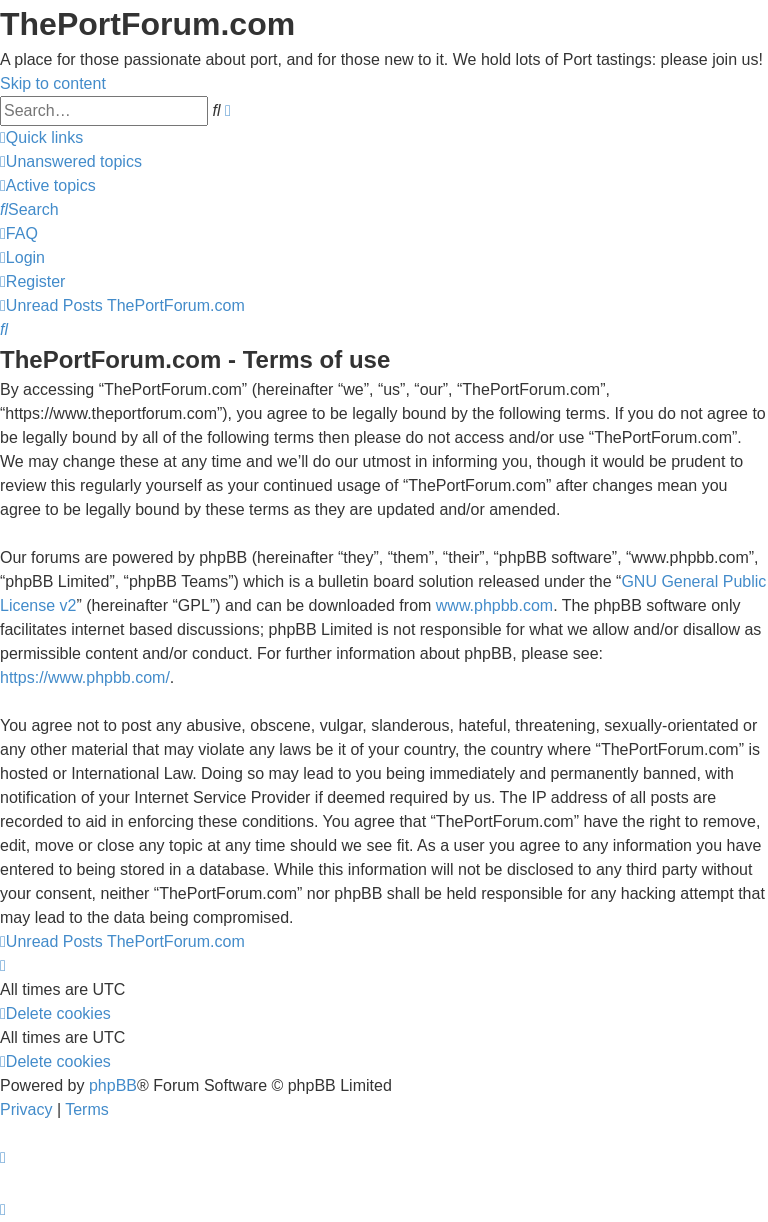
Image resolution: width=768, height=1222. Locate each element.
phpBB (113, 1085)
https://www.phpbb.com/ (85, 677)
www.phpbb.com (494, 605)
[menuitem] (71, 161)
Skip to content (53, 83)
